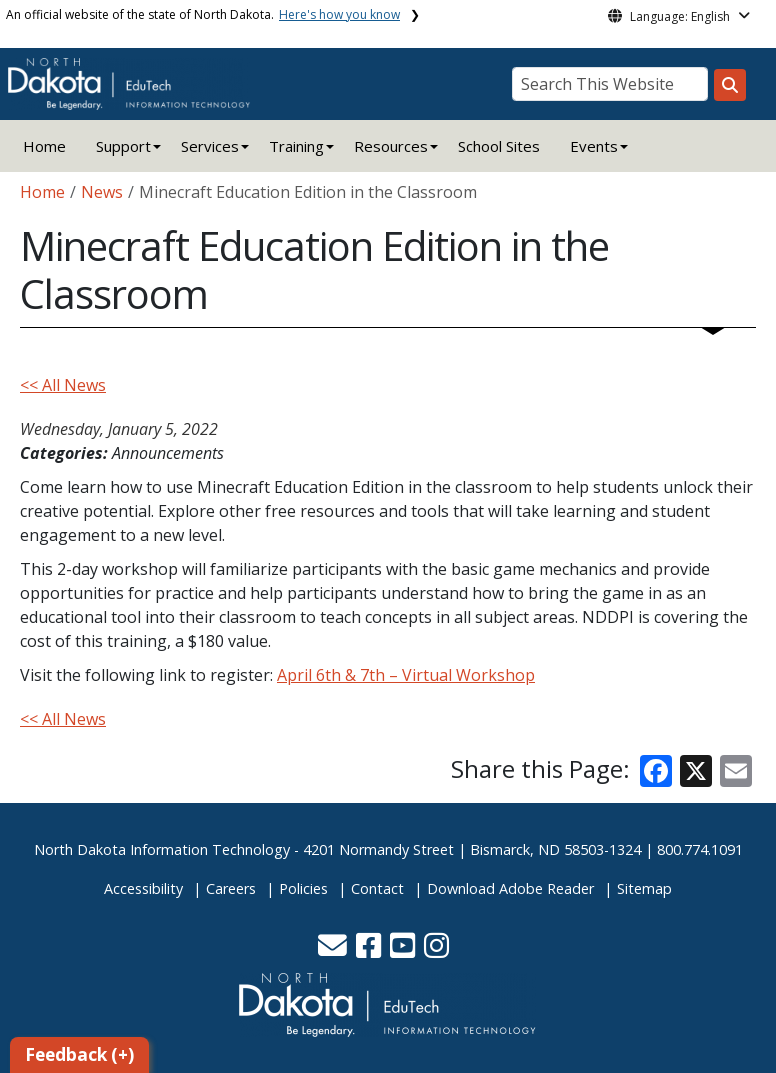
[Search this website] (730, 85)
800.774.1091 (700, 849)
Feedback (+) (79, 1054)
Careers (231, 888)
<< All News (63, 385)
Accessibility (143, 888)
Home (44, 146)
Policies (303, 888)
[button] (334, 950)
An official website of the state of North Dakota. (203, 14)
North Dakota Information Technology (162, 849)
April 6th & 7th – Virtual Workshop (406, 675)
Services (210, 146)
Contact (377, 888)
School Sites (499, 146)
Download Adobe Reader (510, 888)
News (102, 192)
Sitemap (644, 888)
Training (296, 146)
